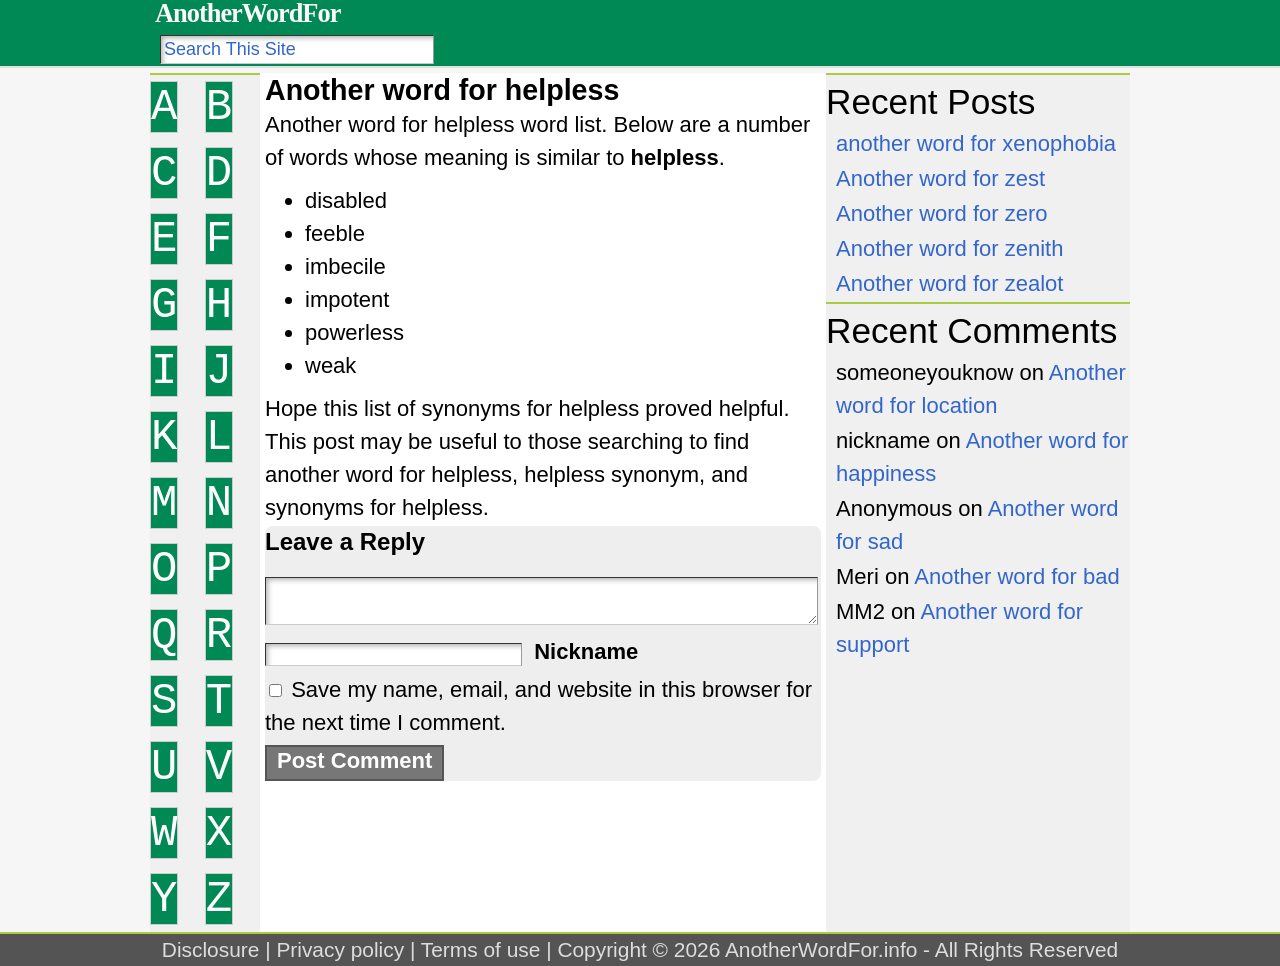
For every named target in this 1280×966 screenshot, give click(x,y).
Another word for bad (1016, 576)
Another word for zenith (949, 248)
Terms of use (481, 949)
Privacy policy (340, 949)
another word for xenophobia (976, 143)
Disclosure (211, 949)
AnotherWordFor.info (821, 949)
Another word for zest (940, 178)
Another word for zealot (949, 283)
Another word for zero (942, 213)
